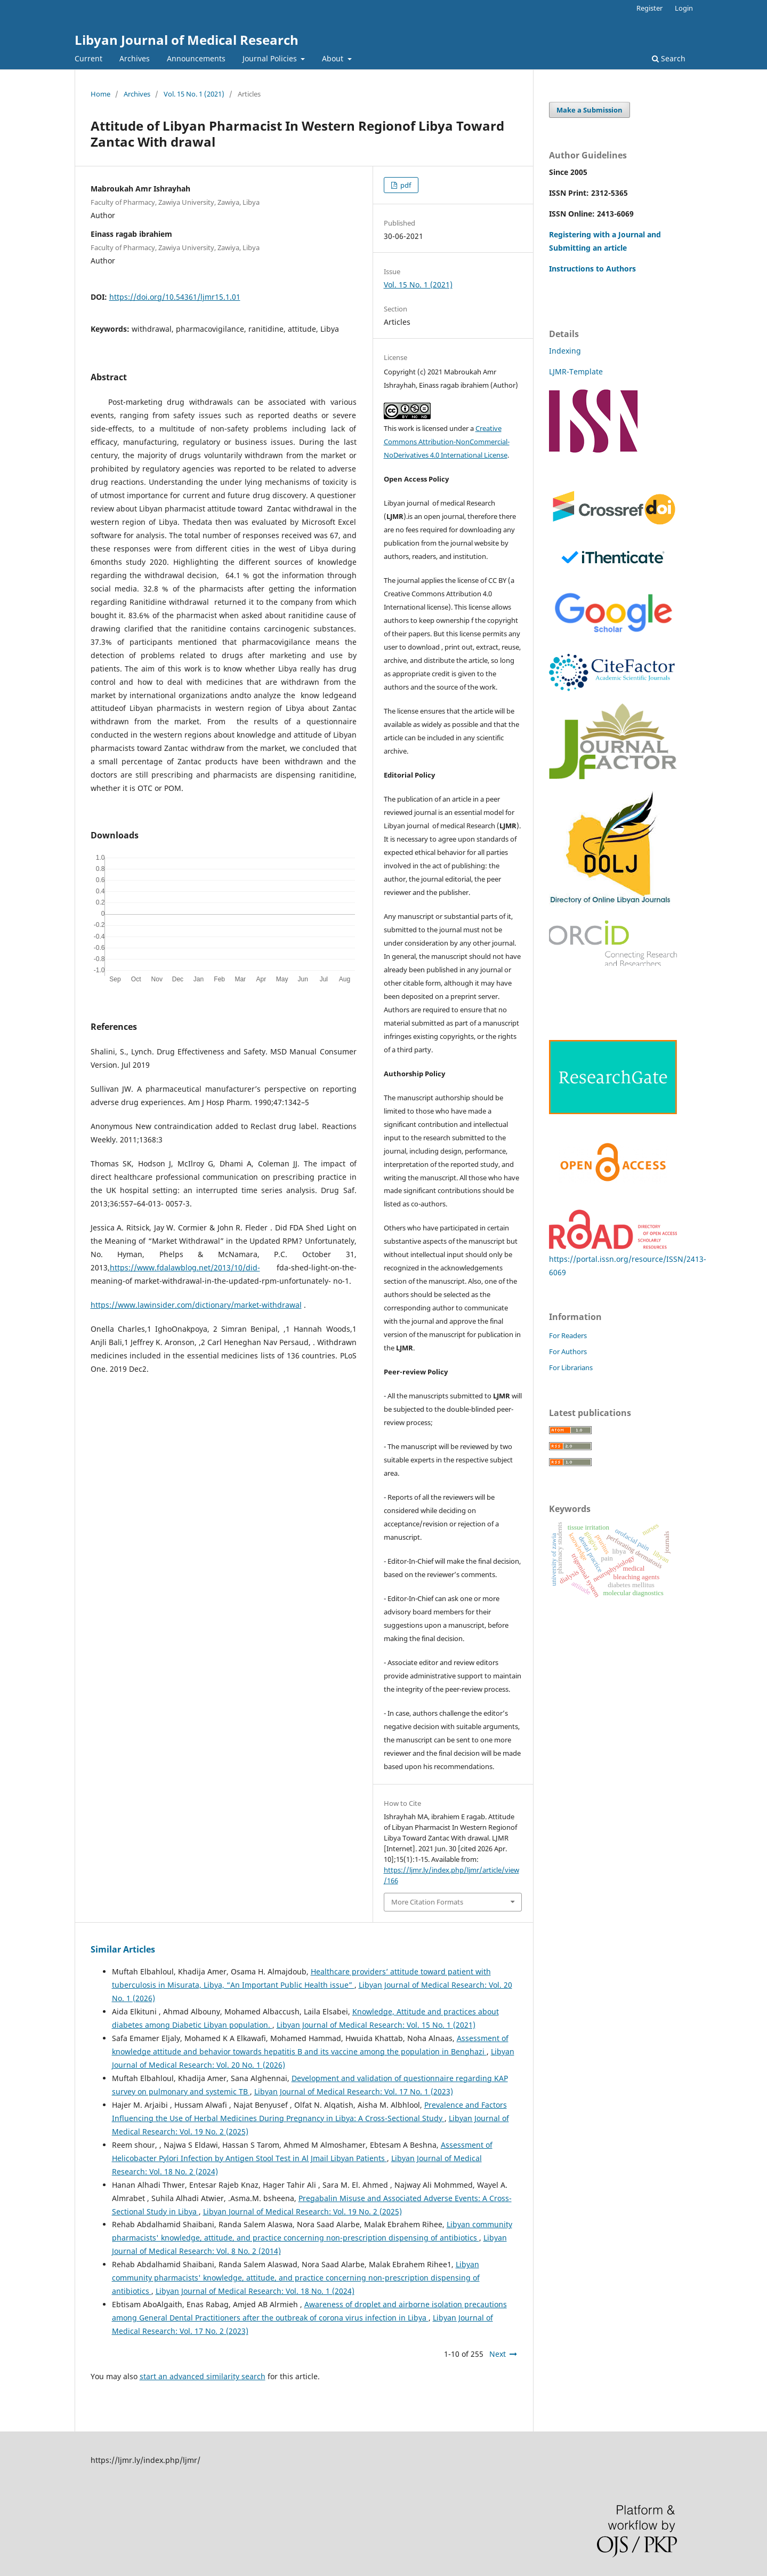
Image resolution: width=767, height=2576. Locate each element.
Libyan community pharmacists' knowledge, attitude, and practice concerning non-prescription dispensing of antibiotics (296, 2277)
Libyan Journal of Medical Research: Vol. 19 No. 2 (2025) (302, 2211)
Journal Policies (271, 58)
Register (649, 8)
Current (88, 58)
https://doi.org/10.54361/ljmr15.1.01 (174, 297)
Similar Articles (123, 1949)
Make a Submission (589, 110)
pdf (405, 185)
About (333, 58)
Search (668, 58)
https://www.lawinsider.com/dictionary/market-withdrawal (196, 1305)
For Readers (568, 1335)
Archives (134, 58)
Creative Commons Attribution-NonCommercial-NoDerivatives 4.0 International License (447, 441)
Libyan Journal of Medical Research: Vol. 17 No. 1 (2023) (353, 2091)
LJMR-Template (577, 371)
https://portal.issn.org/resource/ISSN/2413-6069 (627, 1259)
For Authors (568, 1351)
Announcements (196, 58)
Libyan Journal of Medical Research (186, 40)
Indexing (565, 351)
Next (497, 2354)
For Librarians (571, 1367)
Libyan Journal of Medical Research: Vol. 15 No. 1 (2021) (376, 2025)
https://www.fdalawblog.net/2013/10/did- (185, 1267)
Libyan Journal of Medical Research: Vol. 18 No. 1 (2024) (255, 2291)
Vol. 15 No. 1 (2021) (194, 94)
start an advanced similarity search (202, 2376)
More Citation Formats (427, 1902)
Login (684, 8)
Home (100, 94)
